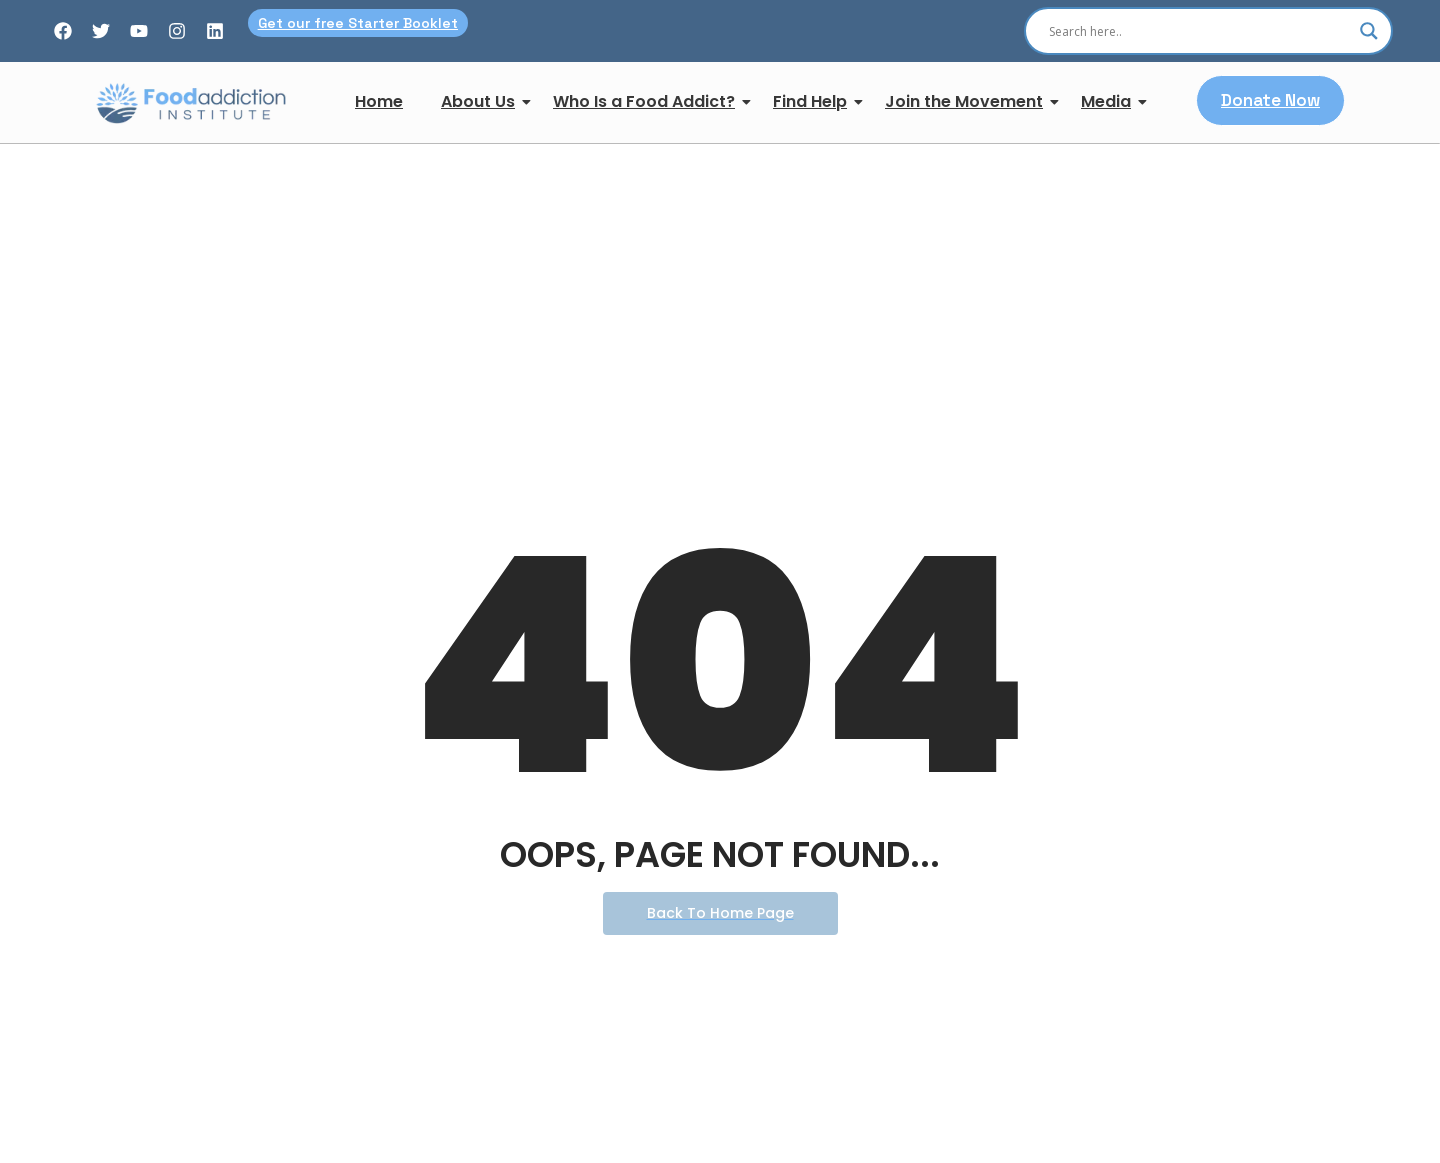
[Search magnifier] (1369, 31)
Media (1110, 101)
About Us (482, 101)
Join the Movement (968, 101)
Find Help (814, 101)
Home (379, 101)
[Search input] (1199, 31)
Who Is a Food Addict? (648, 101)
